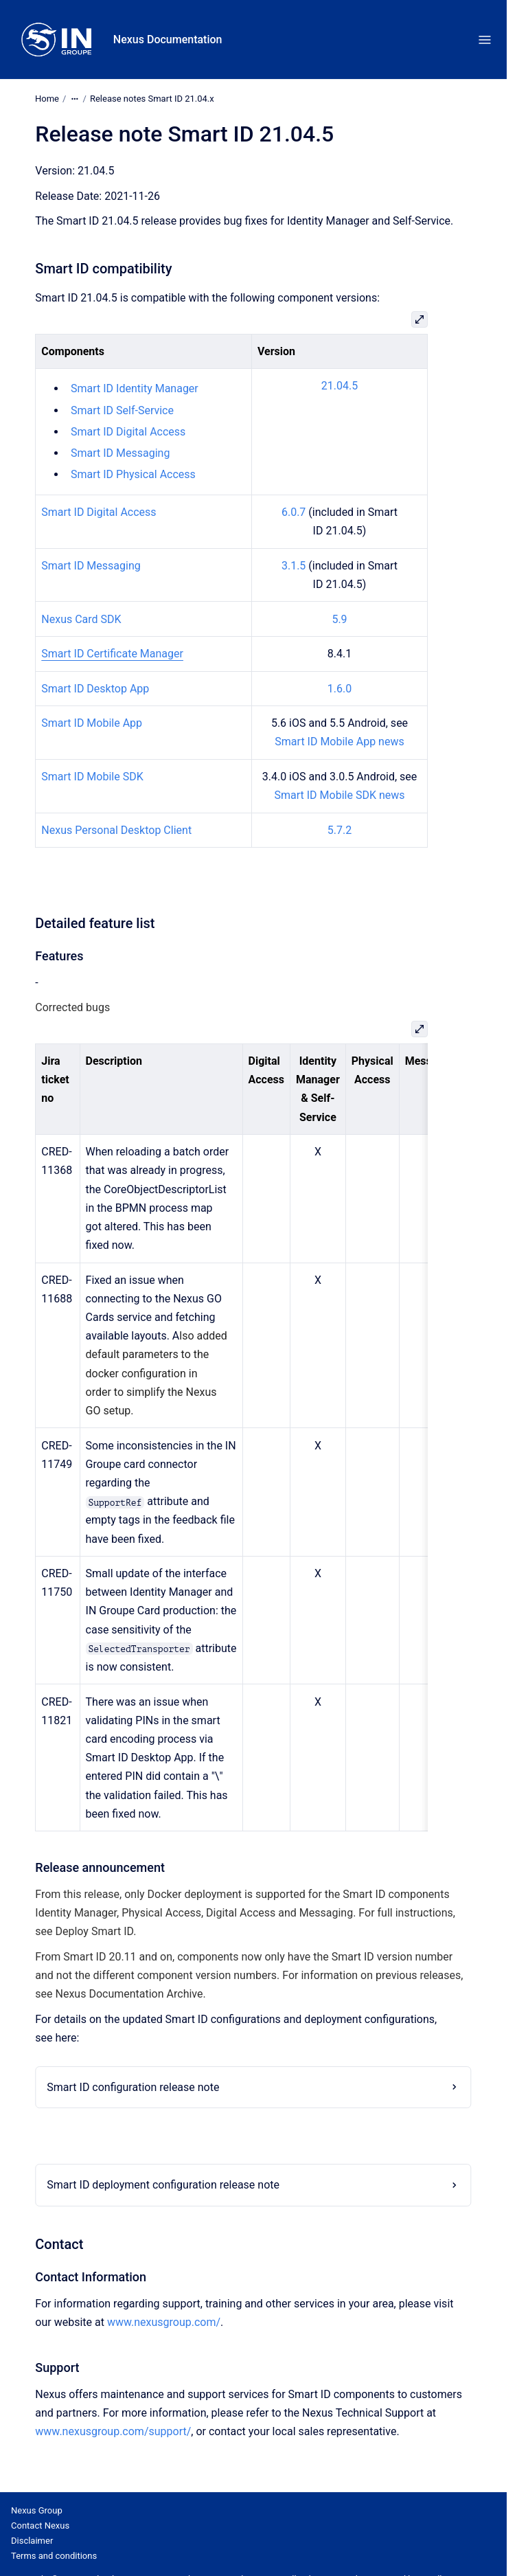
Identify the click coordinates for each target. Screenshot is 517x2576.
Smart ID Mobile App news (339, 741)
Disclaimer (32, 2540)
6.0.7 (294, 512)
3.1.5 (294, 565)
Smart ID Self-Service (122, 410)
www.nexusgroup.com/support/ (113, 2431)
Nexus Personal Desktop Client (116, 830)
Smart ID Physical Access (133, 474)
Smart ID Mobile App (91, 723)
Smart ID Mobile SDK (92, 776)
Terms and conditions (54, 2556)
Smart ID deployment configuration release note (163, 2184)
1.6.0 (340, 688)
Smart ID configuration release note (133, 2087)
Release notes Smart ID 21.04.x (152, 98)
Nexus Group (36, 2510)
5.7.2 (340, 830)
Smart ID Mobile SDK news (340, 795)
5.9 (339, 618)
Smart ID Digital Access (128, 431)
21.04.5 (339, 385)
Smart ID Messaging (120, 453)
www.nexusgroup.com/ (163, 2322)
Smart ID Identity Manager (134, 388)
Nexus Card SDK (81, 618)
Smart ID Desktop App (95, 688)
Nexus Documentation (167, 39)
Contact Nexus (40, 2525)
